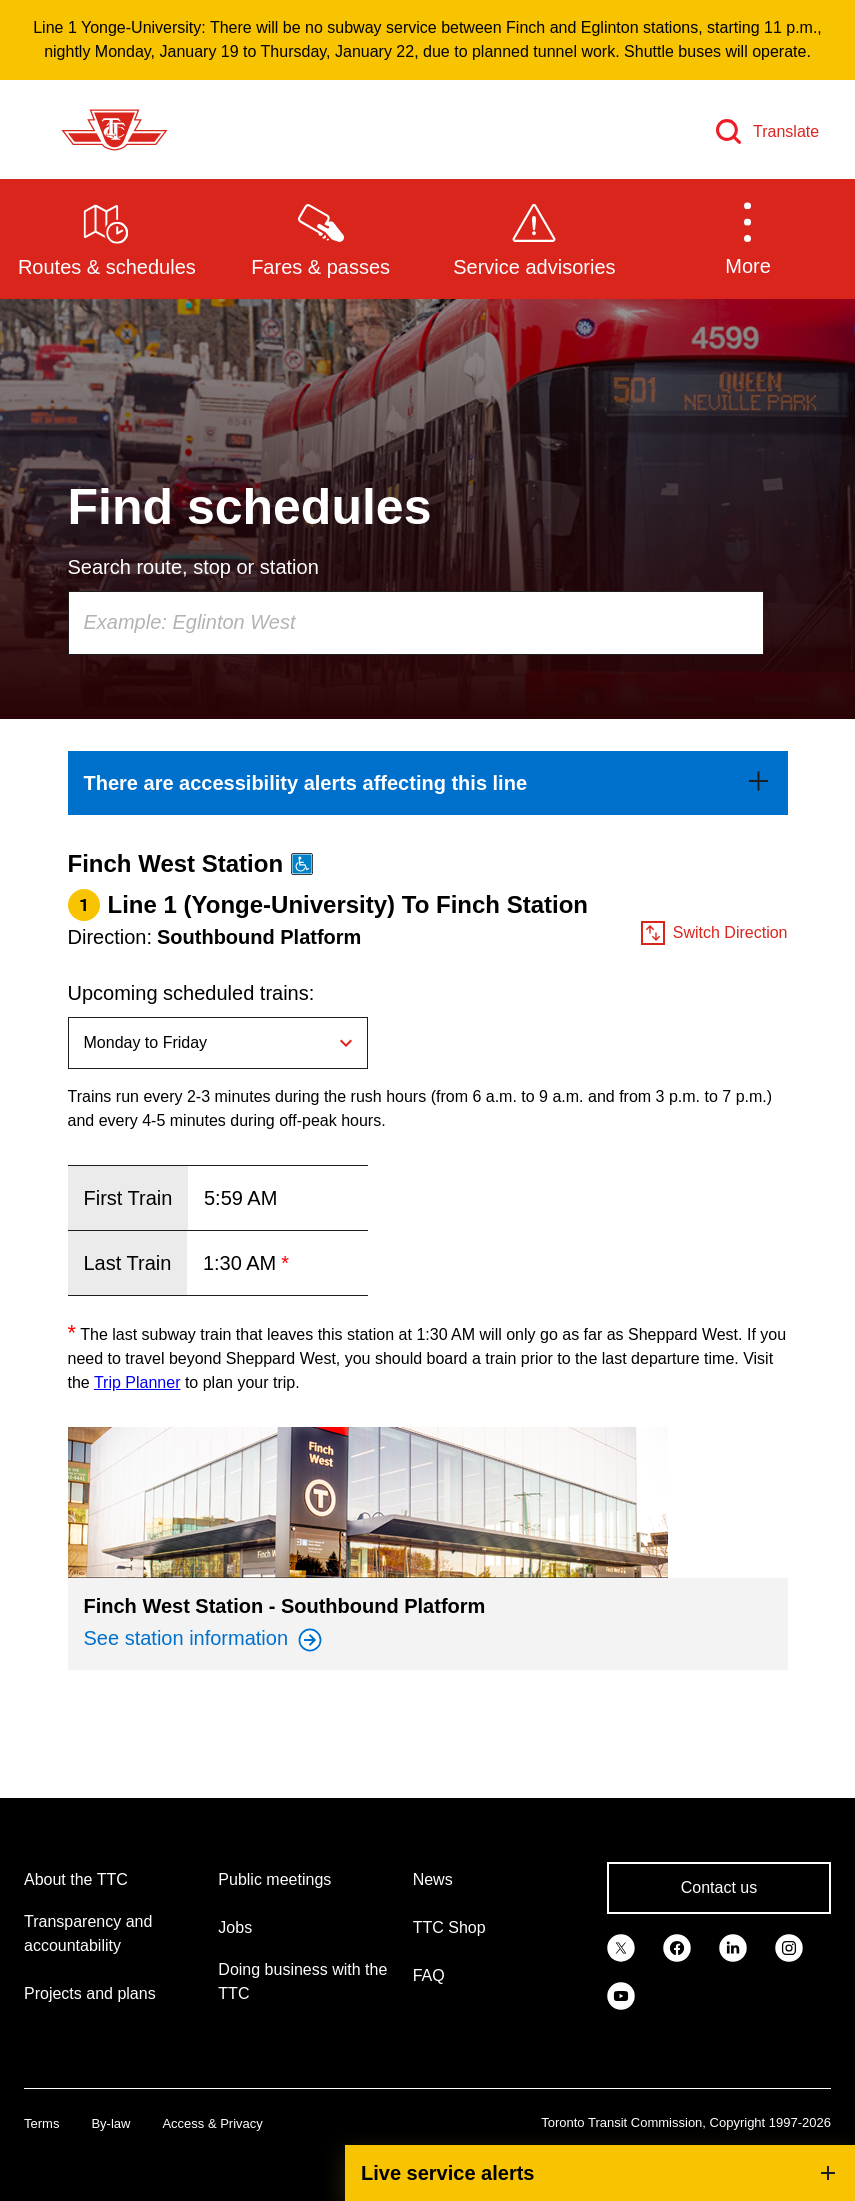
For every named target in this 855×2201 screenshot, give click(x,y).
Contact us (719, 1887)
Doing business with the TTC (302, 1981)
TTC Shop (449, 1927)
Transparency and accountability (88, 1933)
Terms (41, 2123)
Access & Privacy (212, 2123)
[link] (428, 783)
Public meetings (274, 1879)
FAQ (429, 1975)
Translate (786, 131)
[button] (748, 238)
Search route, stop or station (193, 567)
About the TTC (76, 1879)
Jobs (235, 1927)
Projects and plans (90, 1993)
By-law (110, 2123)
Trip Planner (137, 1382)
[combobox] (416, 623)
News (433, 1879)
